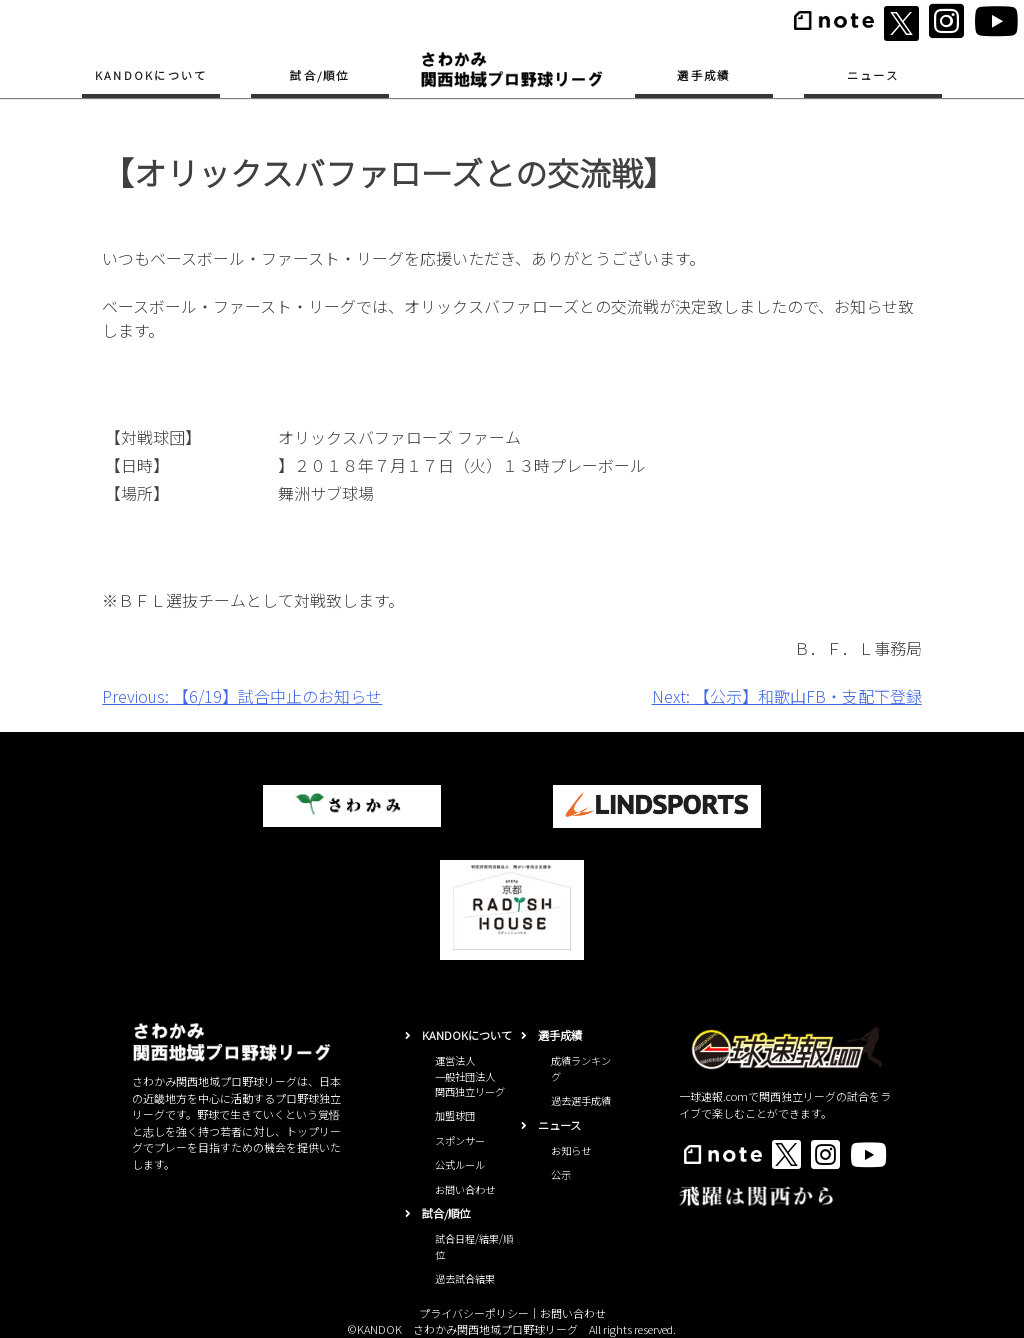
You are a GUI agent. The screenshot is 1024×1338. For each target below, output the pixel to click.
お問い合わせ (465, 1189)
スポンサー (460, 1140)
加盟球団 (455, 1115)
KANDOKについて (151, 75)
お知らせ (571, 1150)
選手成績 (703, 75)
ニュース (873, 75)
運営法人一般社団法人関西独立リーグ (470, 1076)
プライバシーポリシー (474, 1313)
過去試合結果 (465, 1278)
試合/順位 (319, 75)
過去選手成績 (581, 1100)
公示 (561, 1174)
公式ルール (460, 1164)
